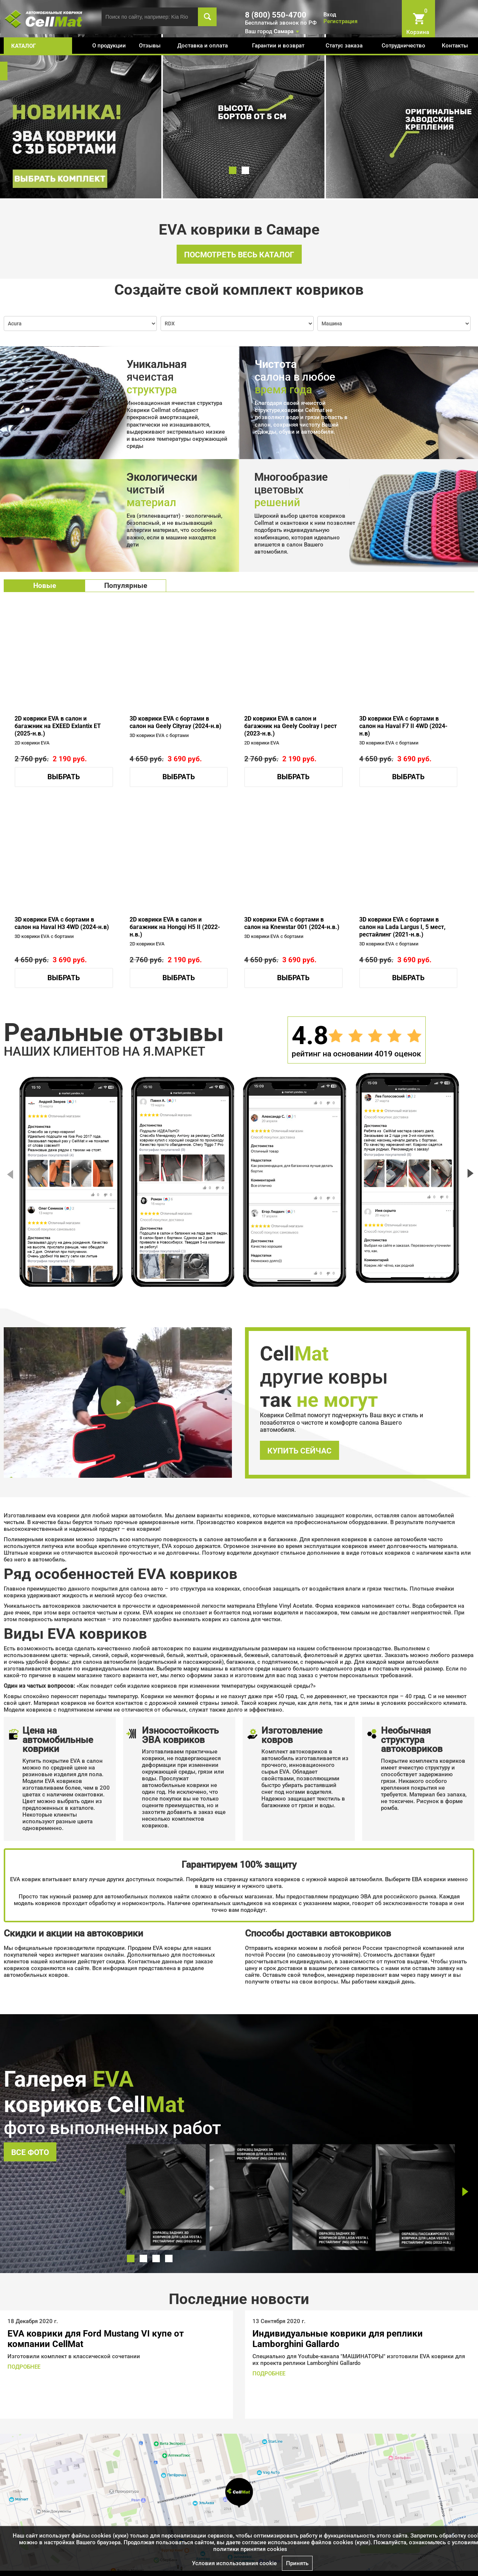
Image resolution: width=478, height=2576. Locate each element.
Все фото (30, 2152)
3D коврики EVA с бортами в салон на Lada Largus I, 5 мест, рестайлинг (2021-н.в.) (402, 927)
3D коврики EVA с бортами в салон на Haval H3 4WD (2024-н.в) (62, 923)
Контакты (455, 45)
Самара (284, 31)
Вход (329, 14)
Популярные (125, 586)
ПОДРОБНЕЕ (23, 2366)
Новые (44, 586)
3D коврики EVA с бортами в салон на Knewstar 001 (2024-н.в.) (291, 923)
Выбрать (63, 777)
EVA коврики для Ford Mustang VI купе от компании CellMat (95, 2338)
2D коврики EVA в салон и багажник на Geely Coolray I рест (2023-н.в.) (290, 726)
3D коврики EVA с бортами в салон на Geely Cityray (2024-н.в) (175, 722)
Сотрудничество (403, 45)
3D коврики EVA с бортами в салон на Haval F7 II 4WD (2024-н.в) (403, 726)
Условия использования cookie (234, 2563)
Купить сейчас (299, 1450)
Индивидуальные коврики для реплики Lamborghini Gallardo (337, 2338)
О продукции (109, 45)
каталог (23, 46)
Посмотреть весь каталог (239, 254)
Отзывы (150, 45)
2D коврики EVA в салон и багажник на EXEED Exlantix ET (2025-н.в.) (58, 726)
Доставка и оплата (202, 45)
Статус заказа (344, 45)
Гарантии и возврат (278, 45)
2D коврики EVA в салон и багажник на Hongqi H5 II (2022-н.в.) (175, 927)
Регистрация (340, 21)
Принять (297, 2563)
